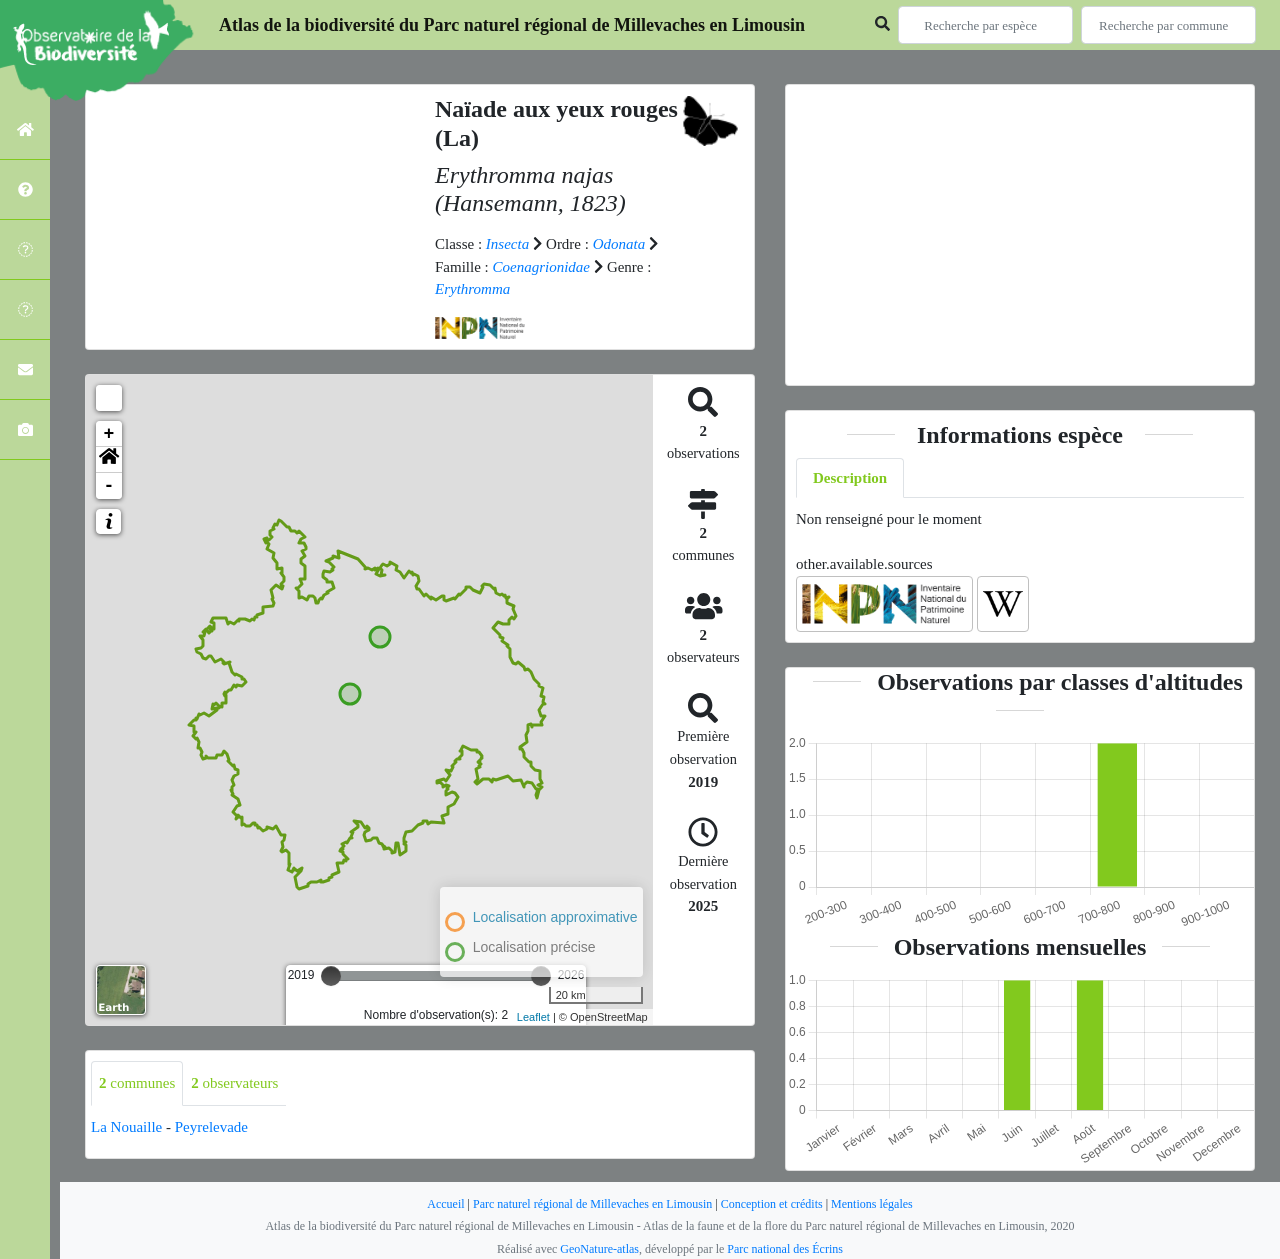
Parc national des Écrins (785, 1249)
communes (137, 1083)
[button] (109, 460)
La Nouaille (126, 1127)
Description (850, 478)
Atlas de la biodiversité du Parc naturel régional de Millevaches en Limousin (512, 25)
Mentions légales (872, 1204)
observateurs (234, 1083)
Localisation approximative (555, 917)
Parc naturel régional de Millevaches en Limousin (592, 1204)
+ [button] (109, 434)
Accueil (445, 1204)
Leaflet (533, 1017)
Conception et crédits (772, 1204)
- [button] (109, 486)
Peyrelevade (211, 1127)
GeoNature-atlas (599, 1249)
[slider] (331, 976)
